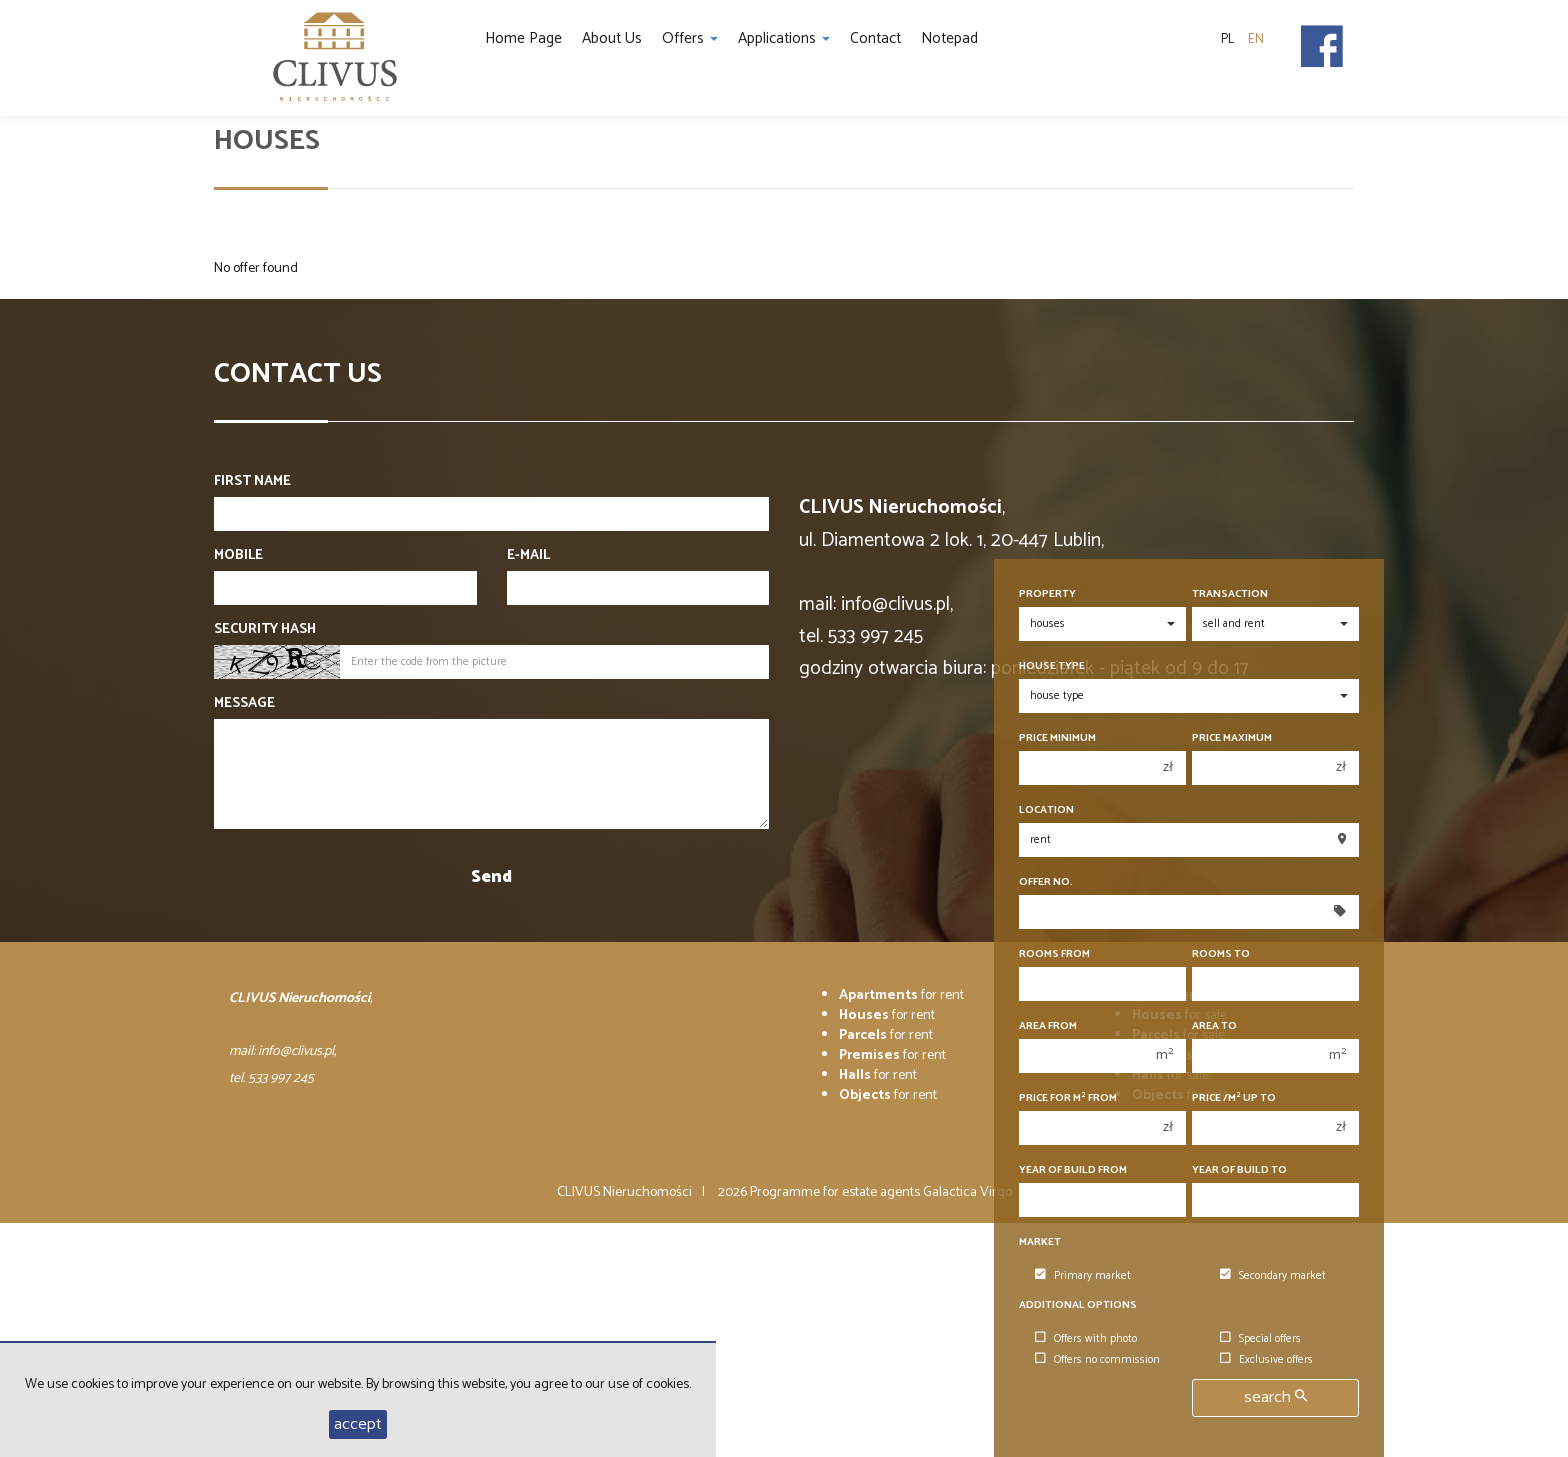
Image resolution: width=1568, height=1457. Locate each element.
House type (1052, 666)
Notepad (949, 38)
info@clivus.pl (895, 604)
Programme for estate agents (836, 1192)
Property (1047, 594)
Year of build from (1073, 1170)
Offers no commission (1097, 1360)
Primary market (1083, 1276)
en (1256, 39)
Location (1046, 810)
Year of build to (1239, 1170)
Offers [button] (690, 38)
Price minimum (1057, 738)
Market (1040, 1242)
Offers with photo (1086, 1339)
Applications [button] (784, 38)
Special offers (1260, 1339)
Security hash (265, 630)
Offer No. (1046, 882)
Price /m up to (1234, 1098)
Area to (1214, 1026)
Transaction (1230, 594)
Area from (1048, 1026)
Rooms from (1054, 954)
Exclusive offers (1266, 1360)
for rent (901, 995)
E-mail (528, 556)
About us (612, 38)
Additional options (1078, 1305)
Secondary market (1273, 1276)
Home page (523, 38)
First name (252, 482)
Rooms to (1221, 954)
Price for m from (1068, 1098)
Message (244, 704)
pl (1227, 39)
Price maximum (1232, 738)
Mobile (238, 556)
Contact (875, 38)
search (1275, 1397)
